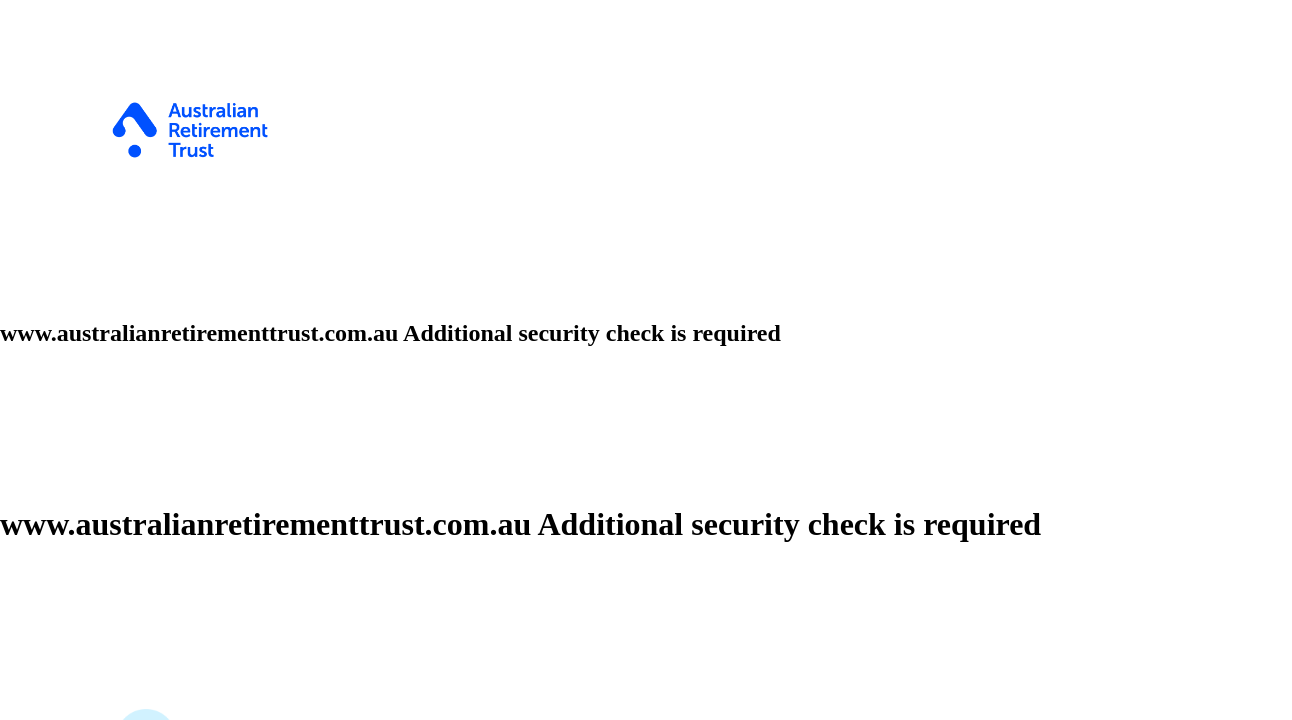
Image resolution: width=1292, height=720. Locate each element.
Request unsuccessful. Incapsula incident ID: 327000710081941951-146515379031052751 (646, 360)
